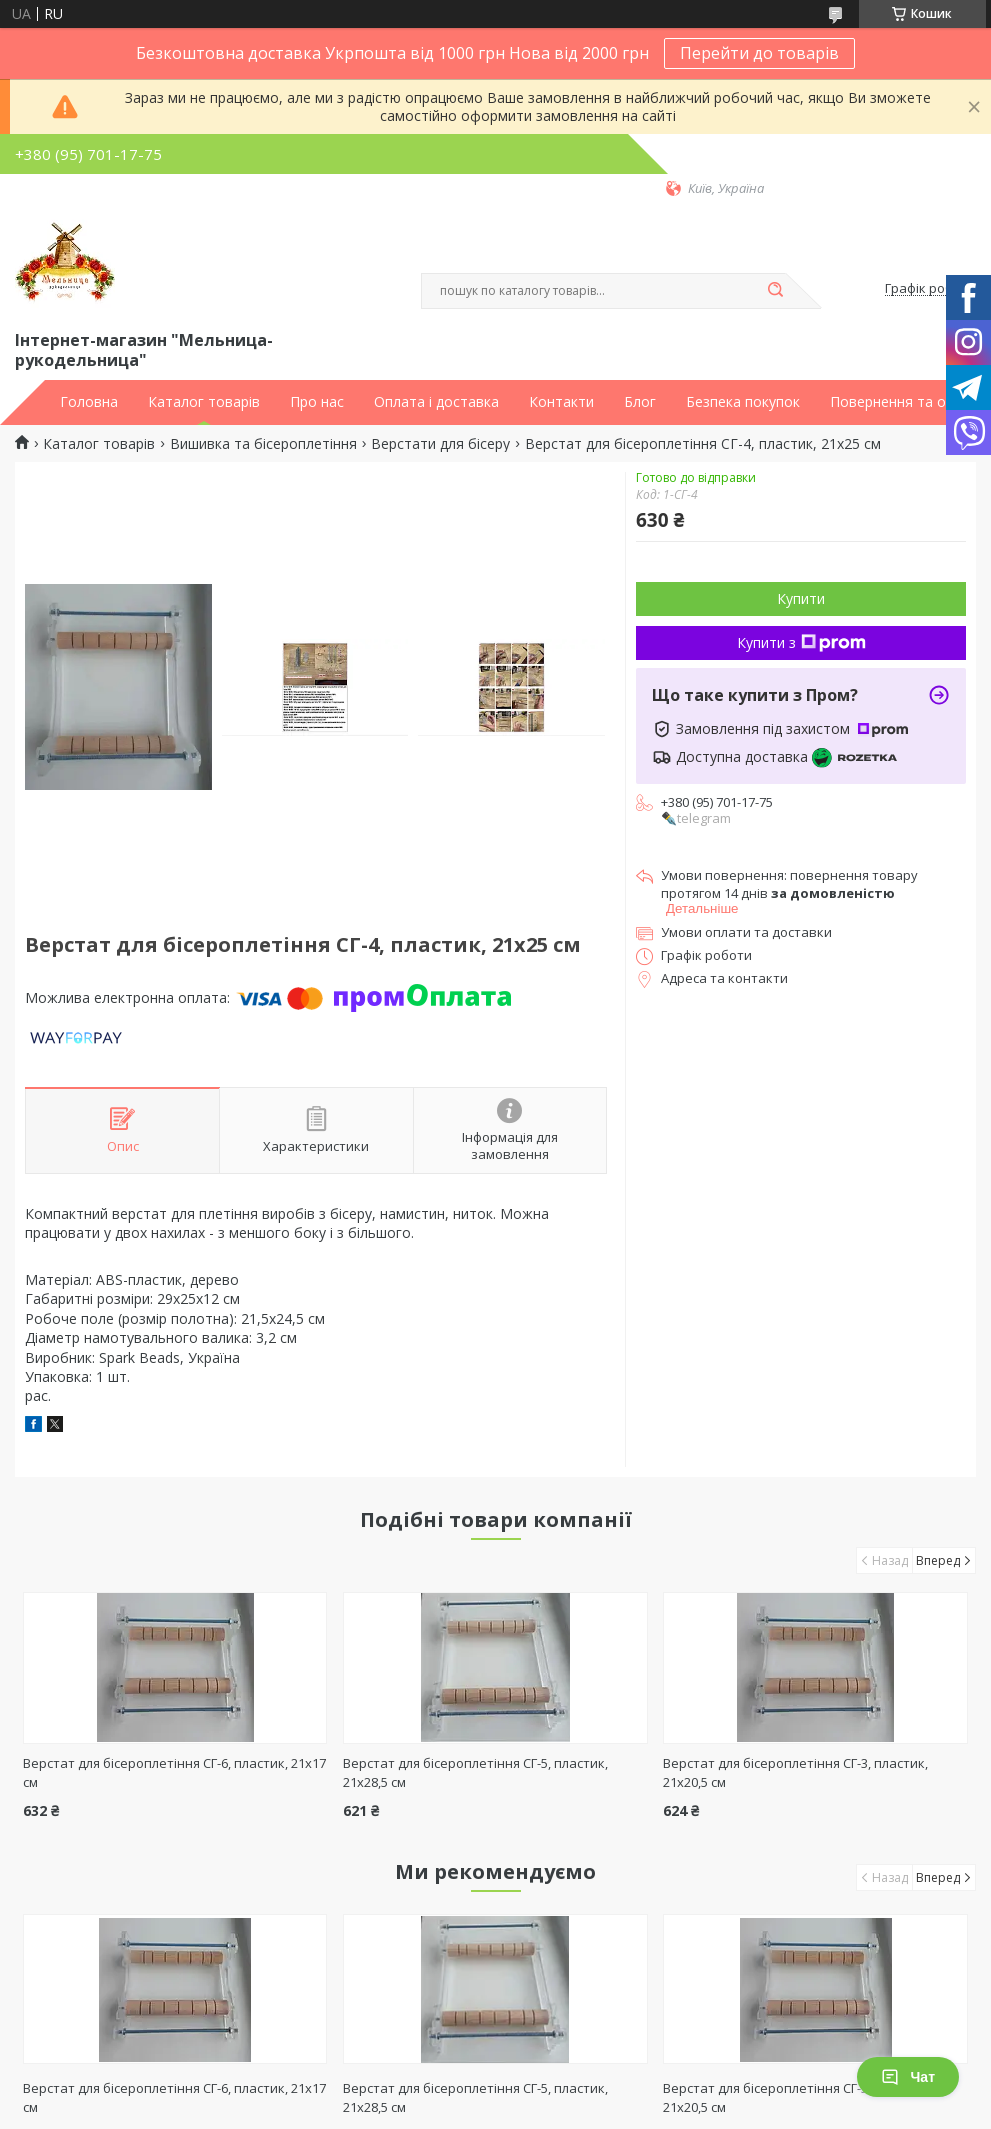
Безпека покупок (743, 402)
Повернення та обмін (903, 402)
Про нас (317, 402)
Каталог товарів (204, 402)
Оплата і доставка (436, 402)
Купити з (801, 642)
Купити (801, 598)
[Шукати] (776, 291)
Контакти (561, 402)
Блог (640, 402)
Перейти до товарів (759, 53)
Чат (908, 2077)
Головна (89, 402)
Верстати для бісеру (440, 444)
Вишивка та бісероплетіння (263, 444)
